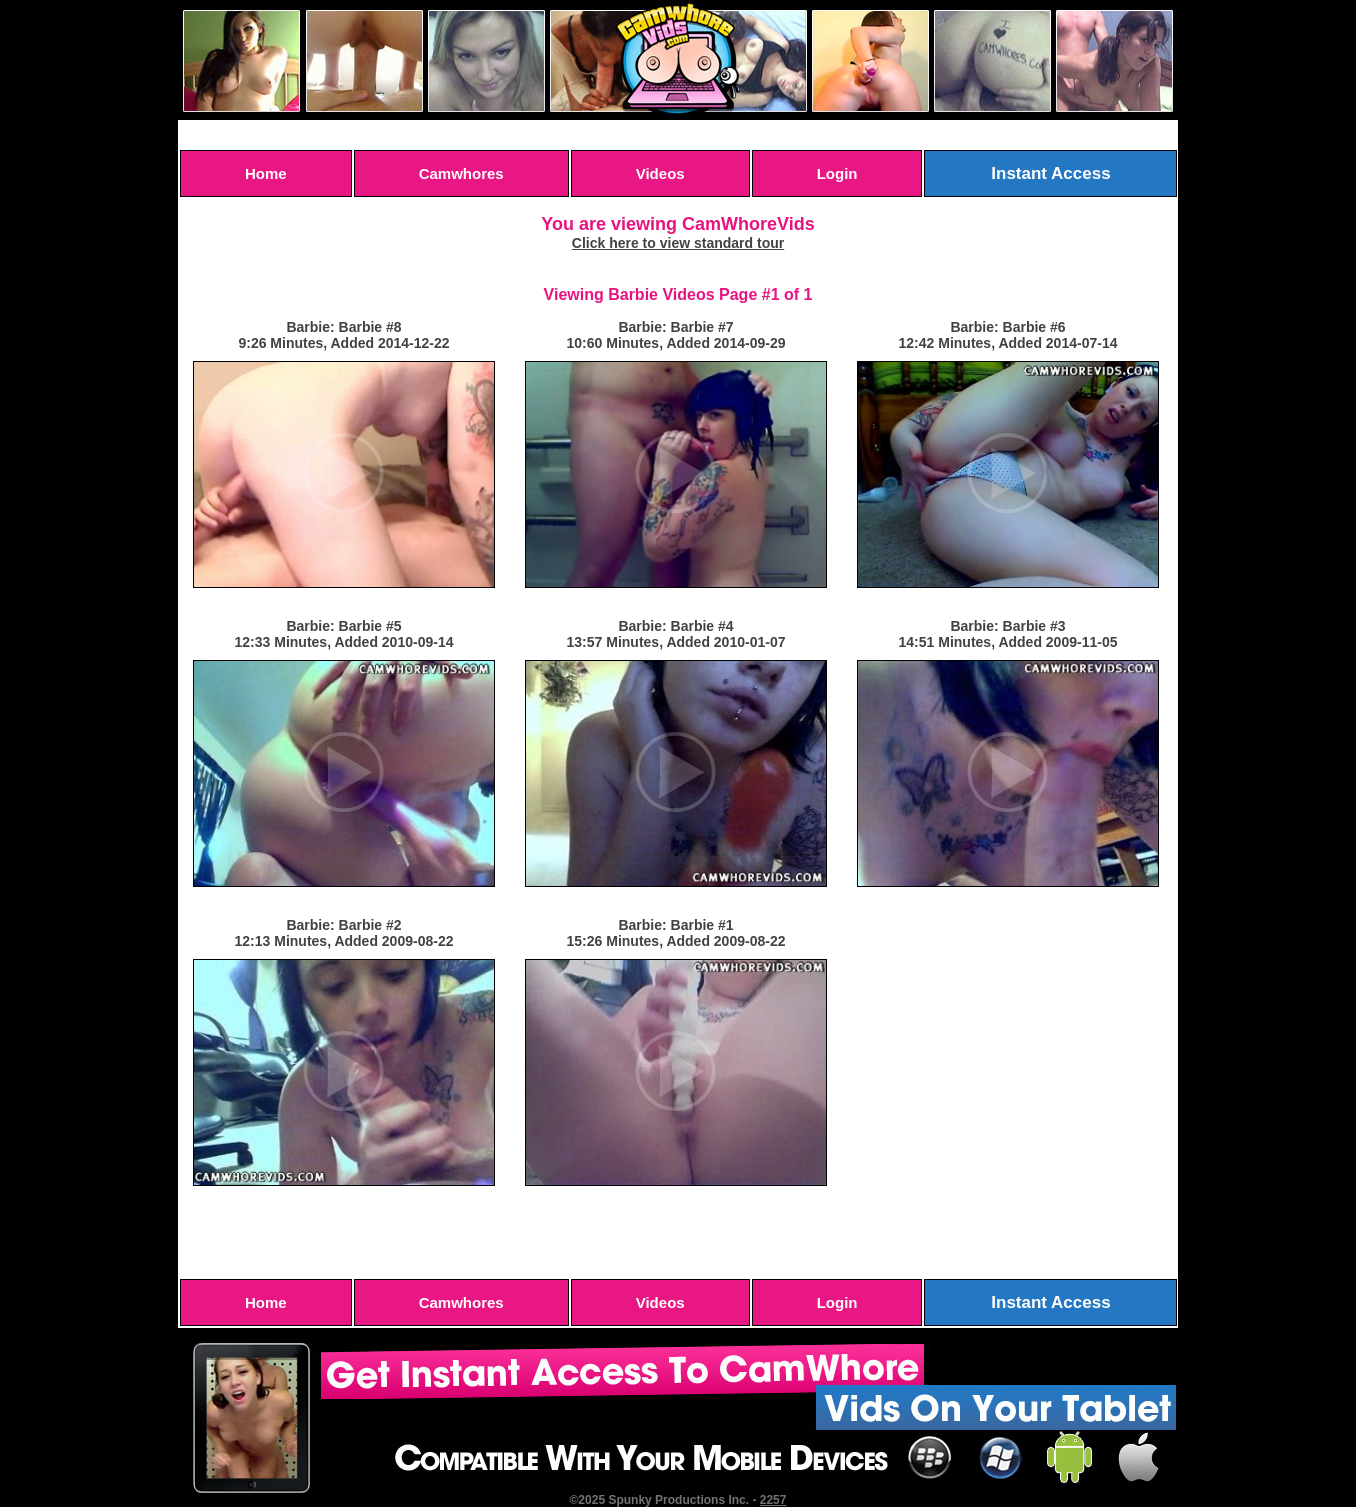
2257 (773, 1500)
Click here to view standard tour (678, 243)
